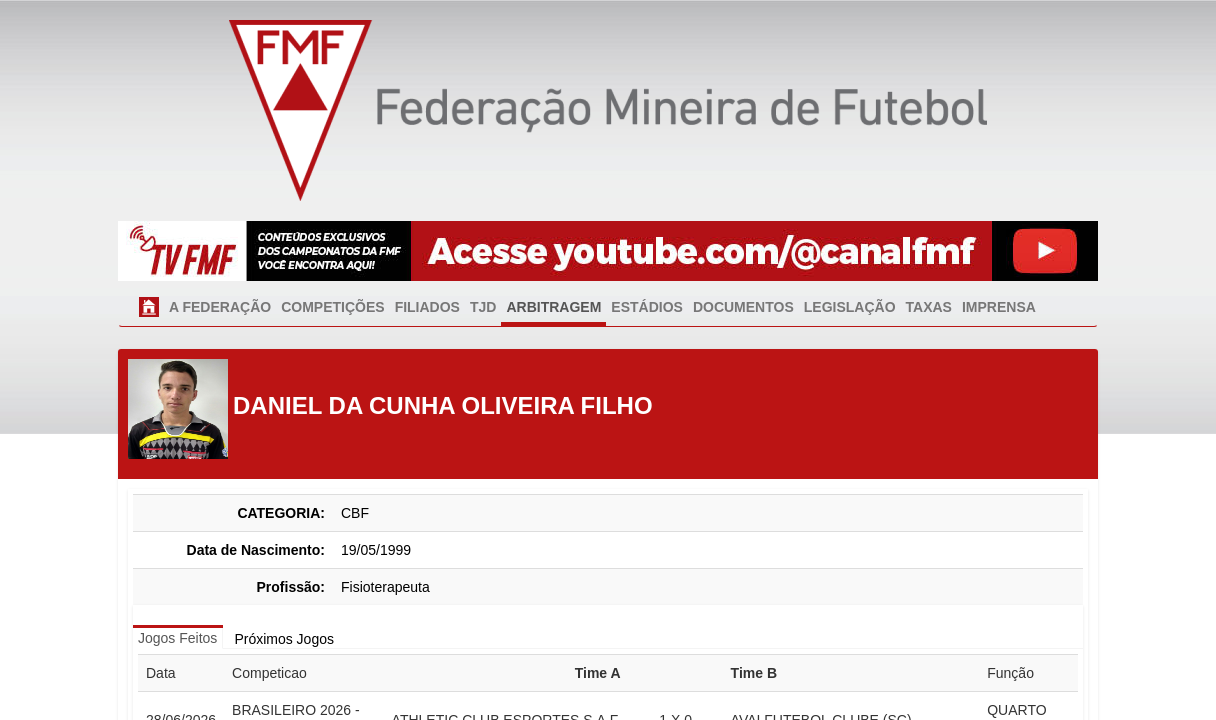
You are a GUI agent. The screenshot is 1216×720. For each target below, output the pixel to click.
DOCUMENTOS (743, 307)
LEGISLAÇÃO (850, 307)
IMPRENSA (999, 307)
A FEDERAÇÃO (220, 307)
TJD (483, 307)
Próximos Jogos (284, 639)
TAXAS (929, 307)
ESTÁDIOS (647, 307)
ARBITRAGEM (553, 307)
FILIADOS (427, 307)
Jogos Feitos (177, 638)
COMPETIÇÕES (332, 307)
